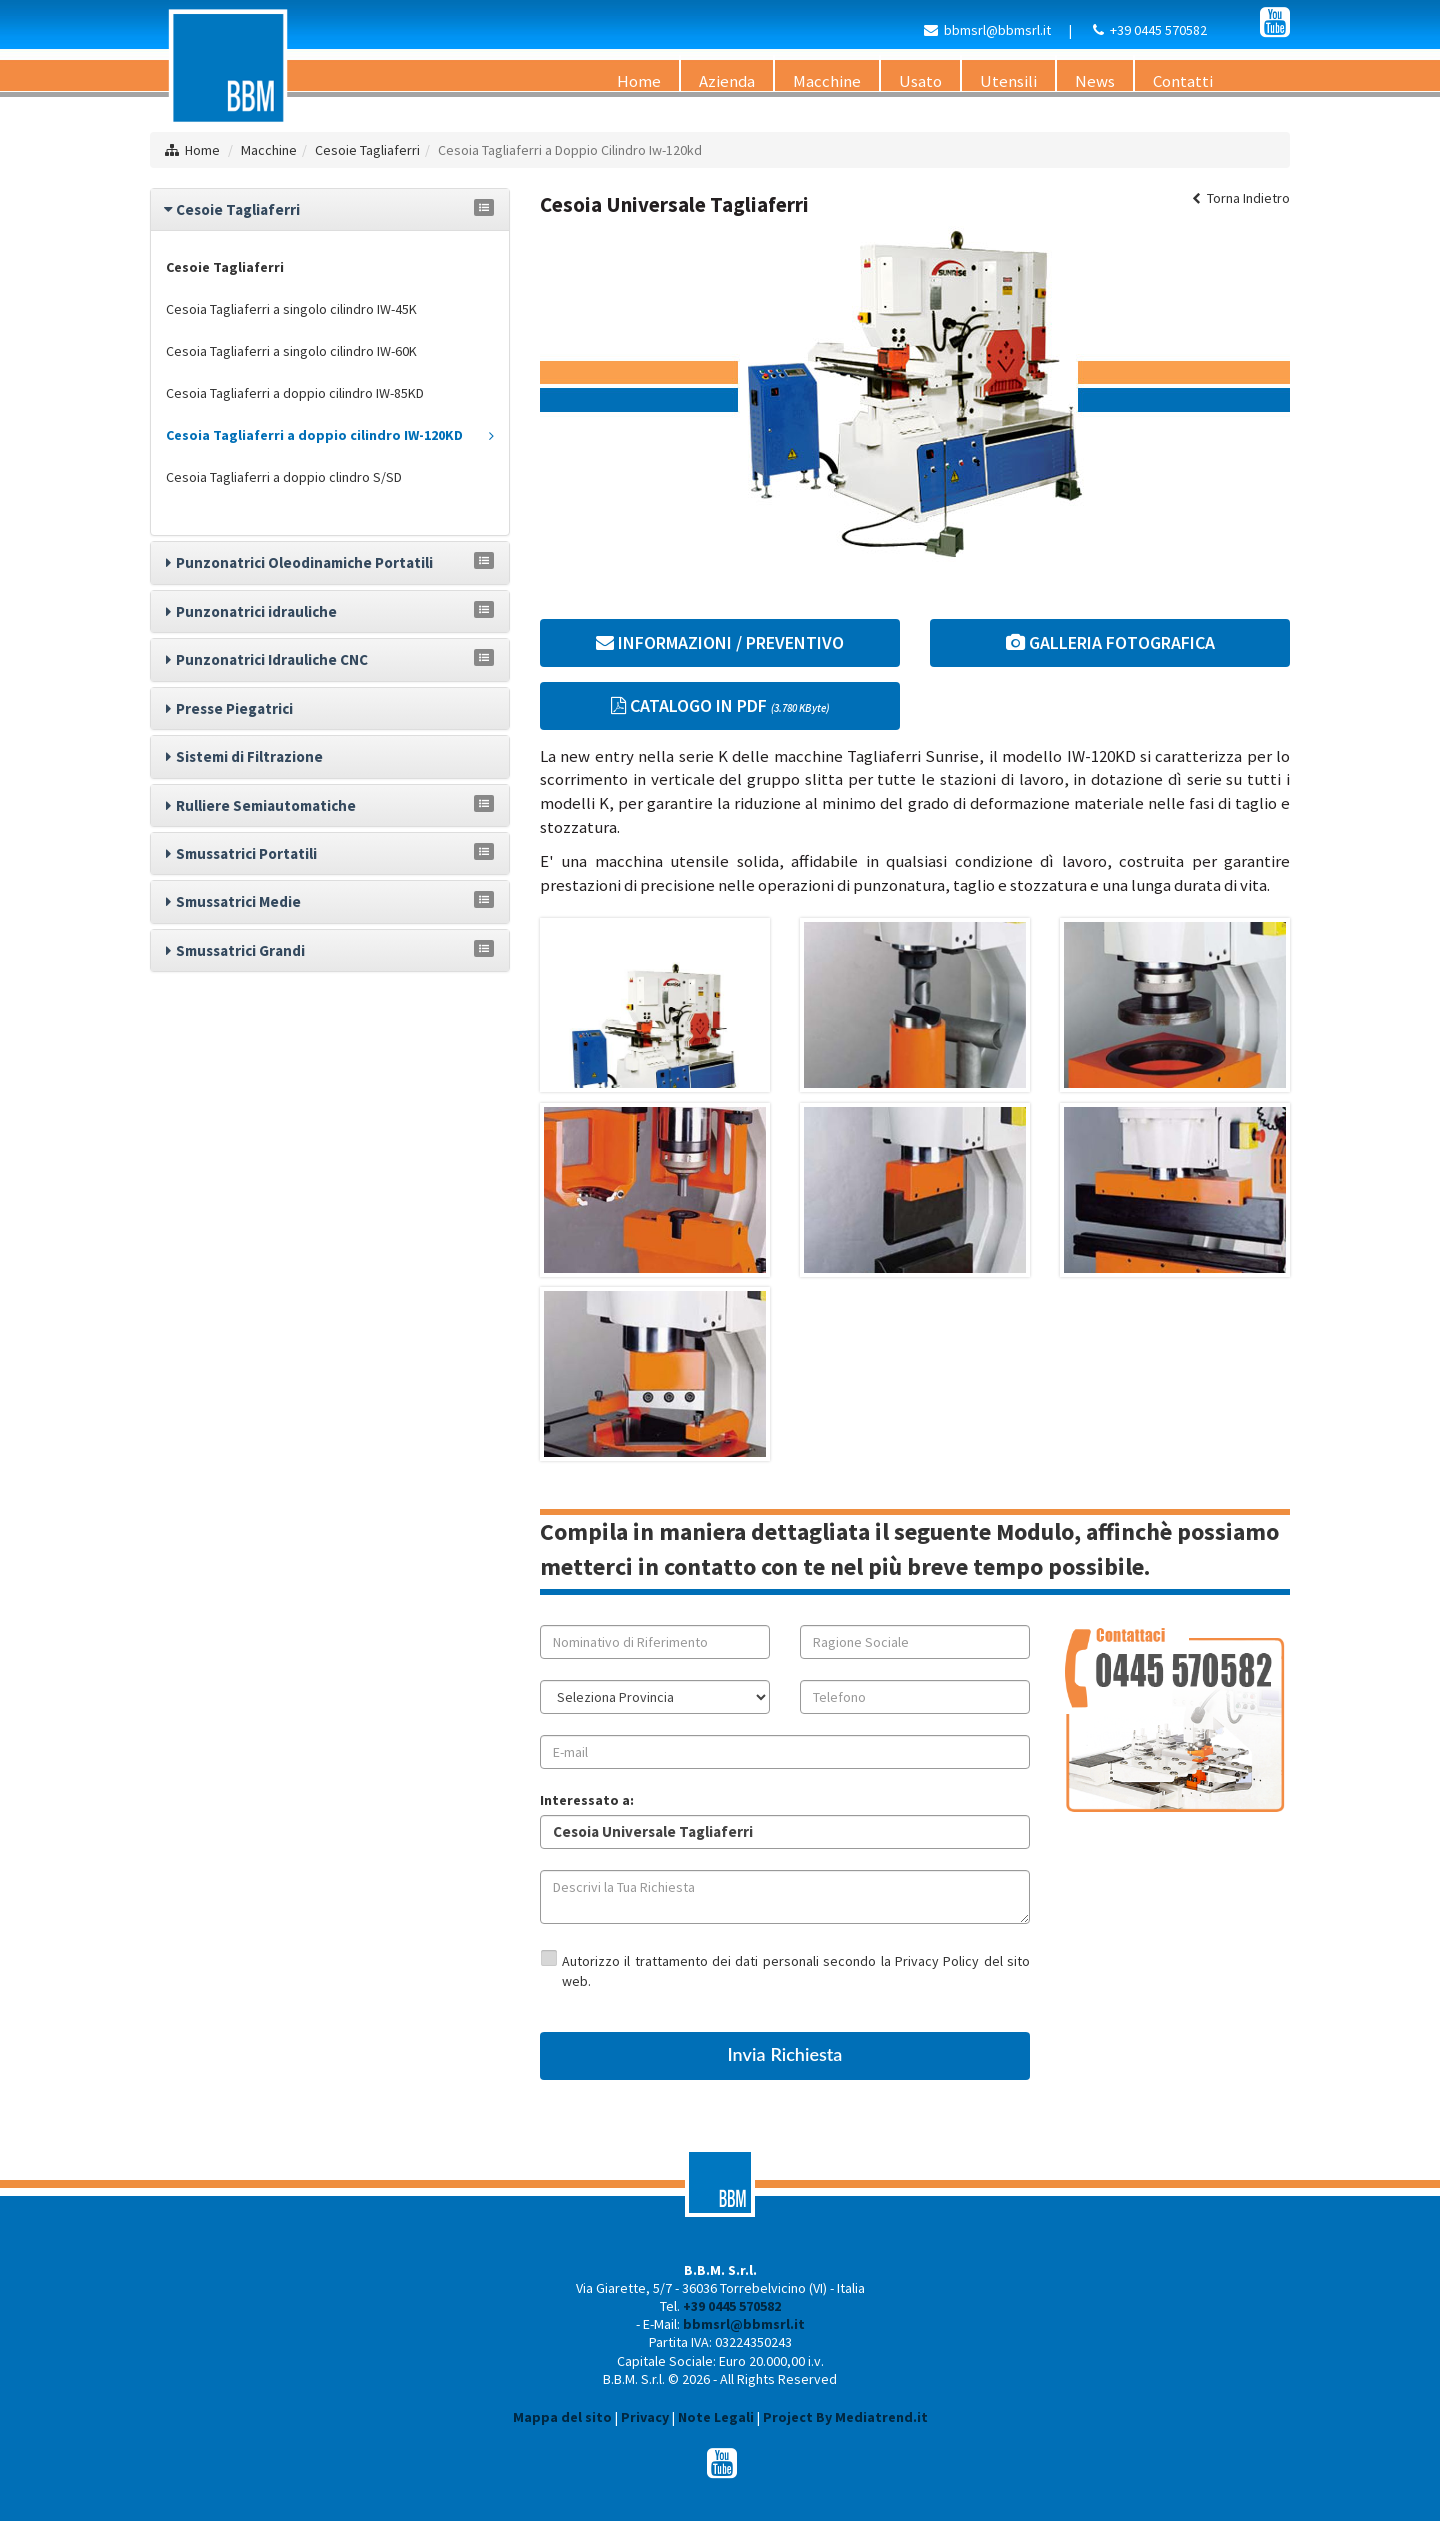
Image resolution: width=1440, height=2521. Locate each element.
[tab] (330, 209)
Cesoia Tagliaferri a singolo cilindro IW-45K (291, 309)
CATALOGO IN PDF (720, 705)
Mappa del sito (562, 2417)
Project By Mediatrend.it (845, 2417)
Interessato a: (587, 1800)
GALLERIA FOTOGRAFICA (1110, 642)
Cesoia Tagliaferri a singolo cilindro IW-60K (291, 351)
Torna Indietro (1241, 198)
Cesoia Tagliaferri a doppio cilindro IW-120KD (330, 435)
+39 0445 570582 (1158, 30)
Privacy (645, 2417)
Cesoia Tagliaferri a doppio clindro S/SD (284, 477)
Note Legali (716, 2417)
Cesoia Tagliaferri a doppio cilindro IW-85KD (295, 393)
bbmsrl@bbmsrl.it (997, 30)
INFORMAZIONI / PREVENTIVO (720, 642)
